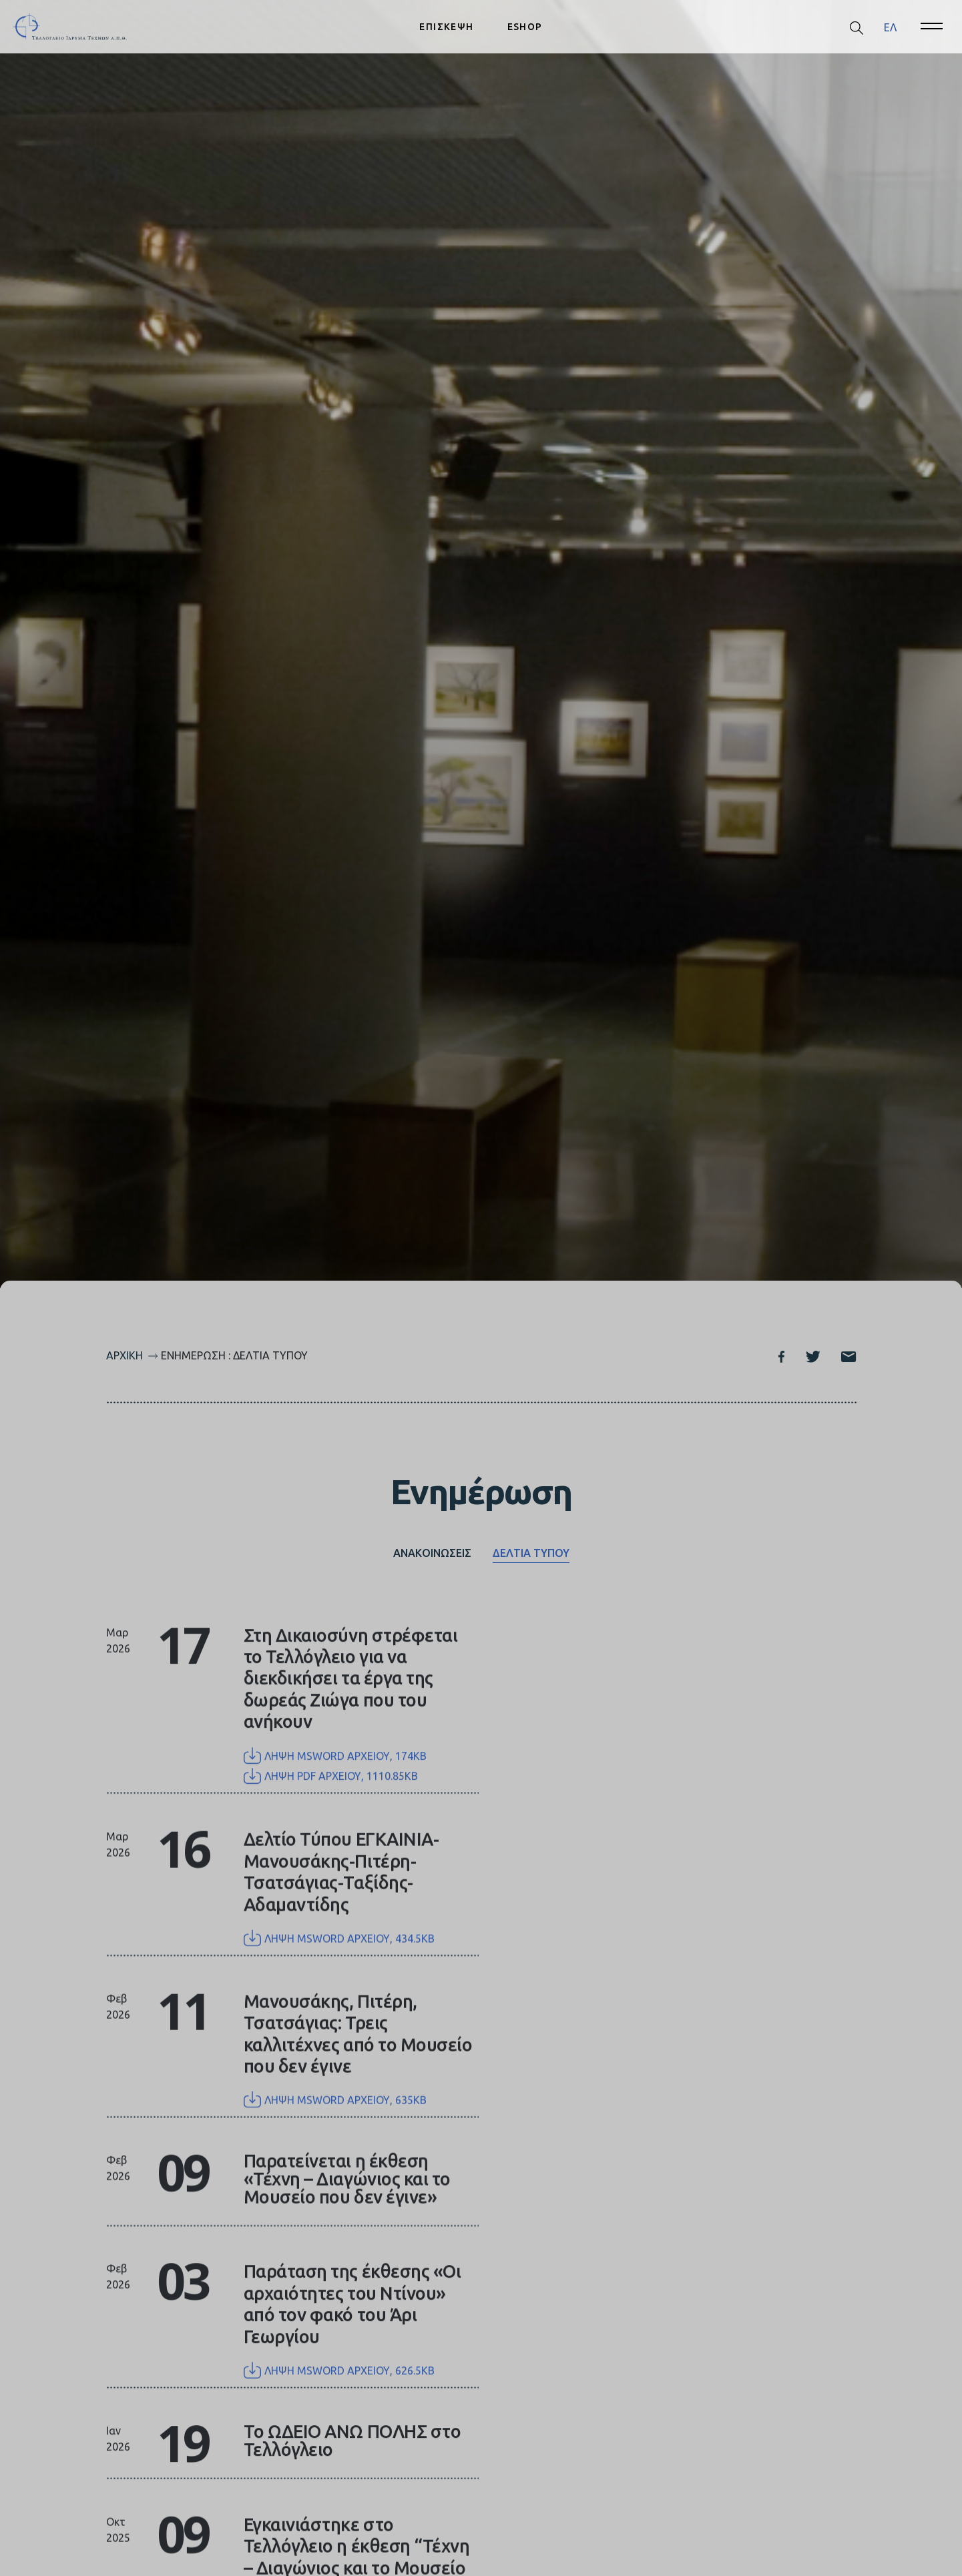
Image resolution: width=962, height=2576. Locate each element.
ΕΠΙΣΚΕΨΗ (446, 26)
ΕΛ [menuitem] (890, 27)
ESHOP (525, 26)
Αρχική (124, 1355)
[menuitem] (890, 27)
